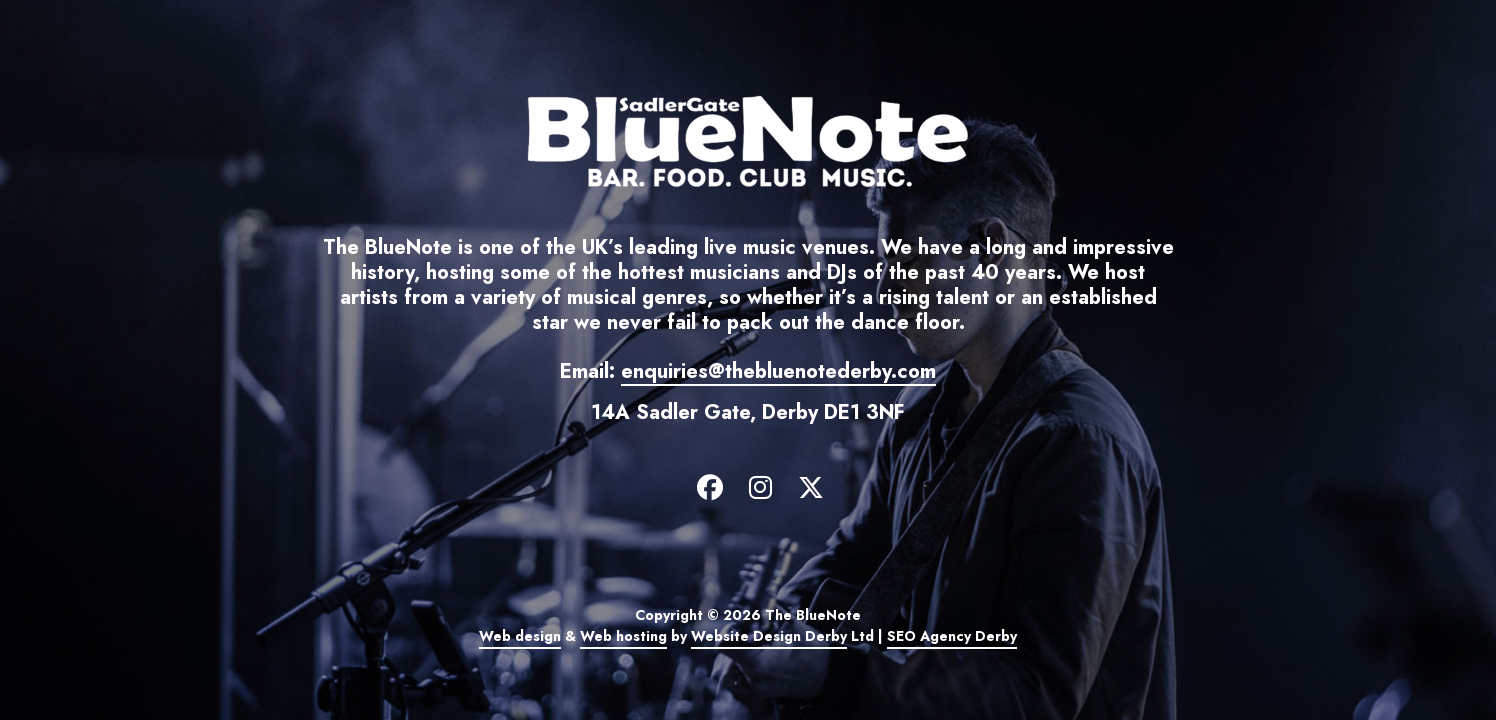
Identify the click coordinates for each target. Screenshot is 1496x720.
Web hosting (623, 636)
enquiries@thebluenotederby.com (778, 371)
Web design (520, 636)
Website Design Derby (769, 636)
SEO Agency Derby (952, 636)
